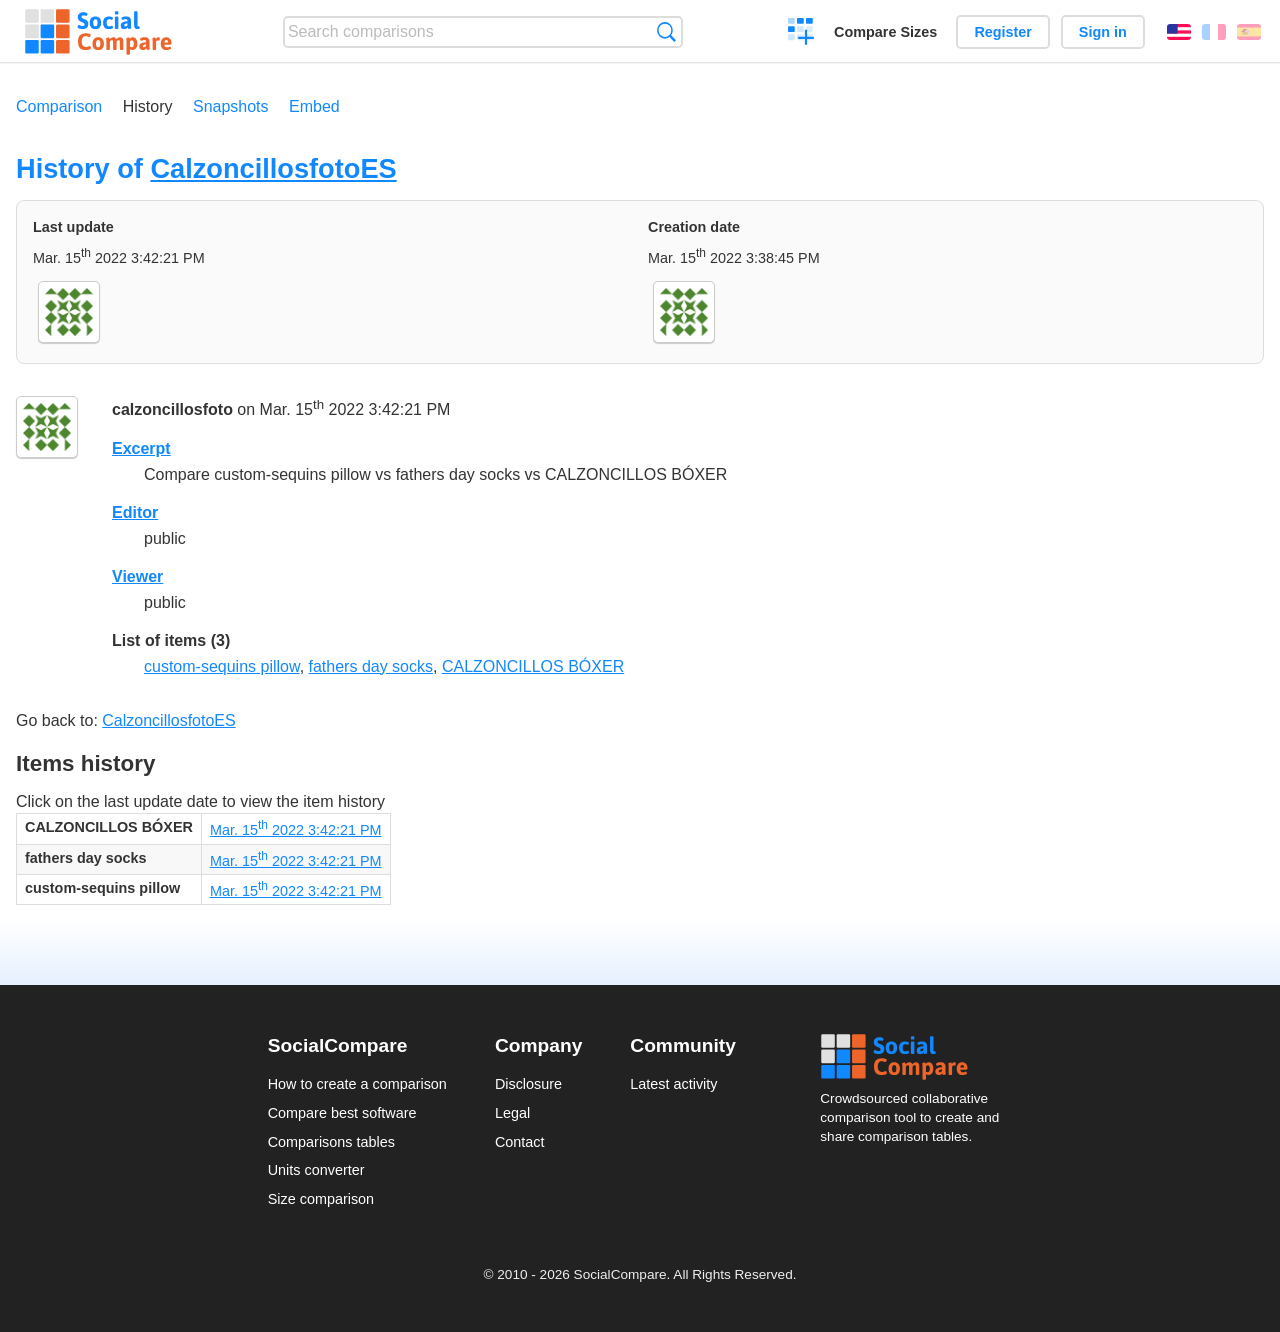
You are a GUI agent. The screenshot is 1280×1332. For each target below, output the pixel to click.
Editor (135, 512)
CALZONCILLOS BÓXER (533, 666)
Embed (314, 106)
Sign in (1103, 32)
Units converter (316, 1170)
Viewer (137, 576)
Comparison (59, 106)
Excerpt (141, 448)
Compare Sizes (885, 32)
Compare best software (342, 1113)
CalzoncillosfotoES (273, 168)
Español (1249, 32)
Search (666, 31)
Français (1214, 32)
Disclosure (528, 1084)
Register (1003, 32)
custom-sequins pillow (222, 666)
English (1179, 32)
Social (916, 1057)
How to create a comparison (357, 1084)
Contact (520, 1142)
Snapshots (231, 106)
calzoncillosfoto (172, 410)
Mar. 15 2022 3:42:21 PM (296, 830)
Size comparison (321, 1199)
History (148, 106)
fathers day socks (371, 666)
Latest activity (673, 1084)
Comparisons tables (331, 1142)
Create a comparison (801, 34)
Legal (512, 1113)
